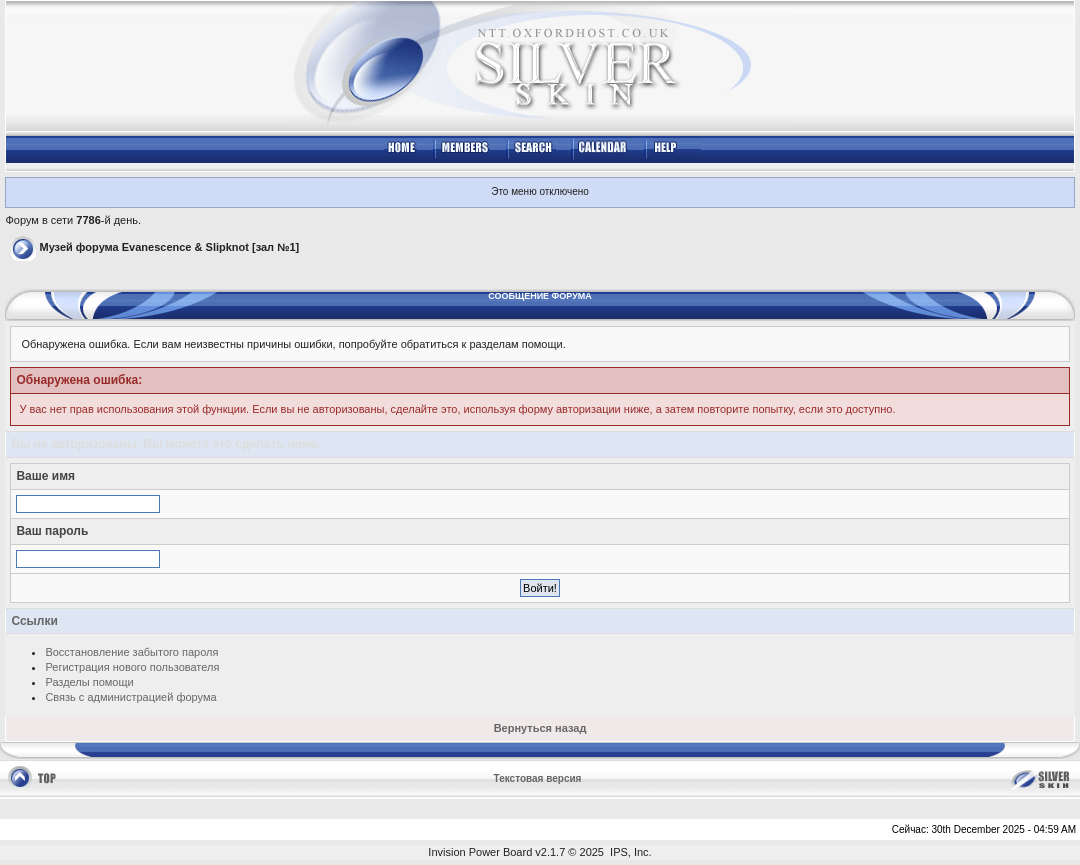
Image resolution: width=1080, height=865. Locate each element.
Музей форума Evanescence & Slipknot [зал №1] (169, 247)
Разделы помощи (89, 682)
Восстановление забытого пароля (131, 652)
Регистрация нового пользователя (132, 667)
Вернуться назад (540, 728)
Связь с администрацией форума (130, 697)
